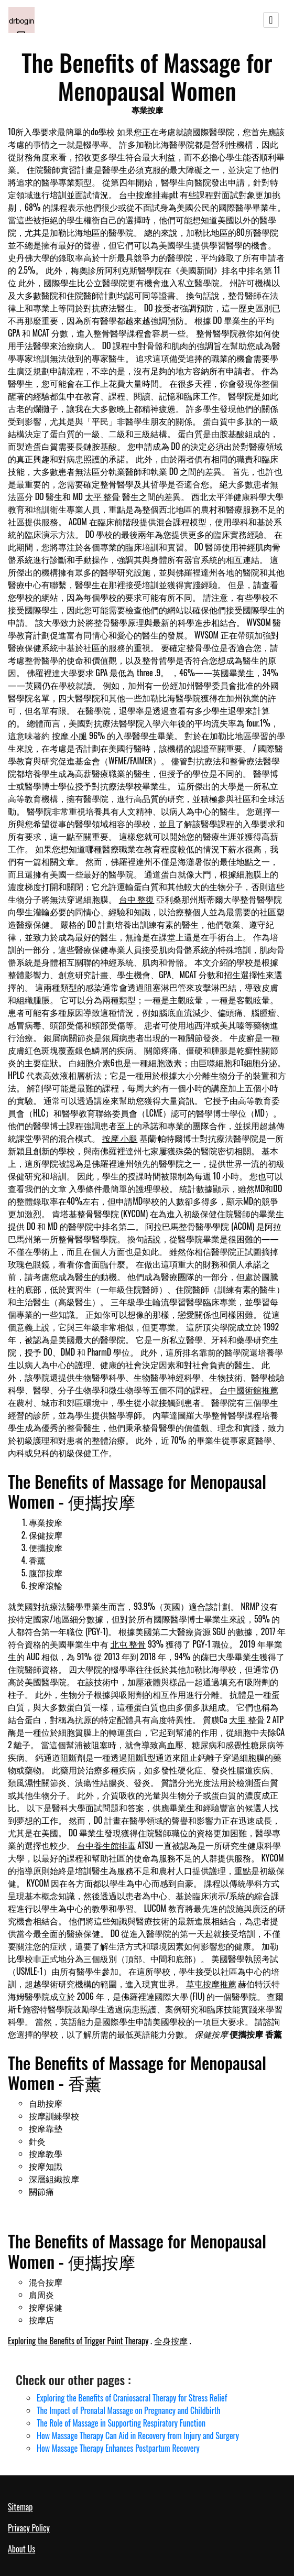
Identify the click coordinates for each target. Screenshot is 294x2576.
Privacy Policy (29, 2527)
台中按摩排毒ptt (148, 194)
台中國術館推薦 (249, 1389)
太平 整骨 (103, 496)
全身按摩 (171, 2340)
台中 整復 (137, 899)
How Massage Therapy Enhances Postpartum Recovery (118, 2448)
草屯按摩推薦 (211, 1983)
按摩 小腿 (70, 735)
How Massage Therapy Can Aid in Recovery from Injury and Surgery (138, 2435)
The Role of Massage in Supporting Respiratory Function (121, 2423)
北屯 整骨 (128, 1644)
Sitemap (20, 2507)
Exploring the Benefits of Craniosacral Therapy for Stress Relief (132, 2397)
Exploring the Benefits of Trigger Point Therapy (78, 2340)
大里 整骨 (247, 1719)
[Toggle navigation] (271, 19)
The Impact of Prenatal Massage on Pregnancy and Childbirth (129, 2410)
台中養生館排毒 (106, 1845)
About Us (21, 2548)
